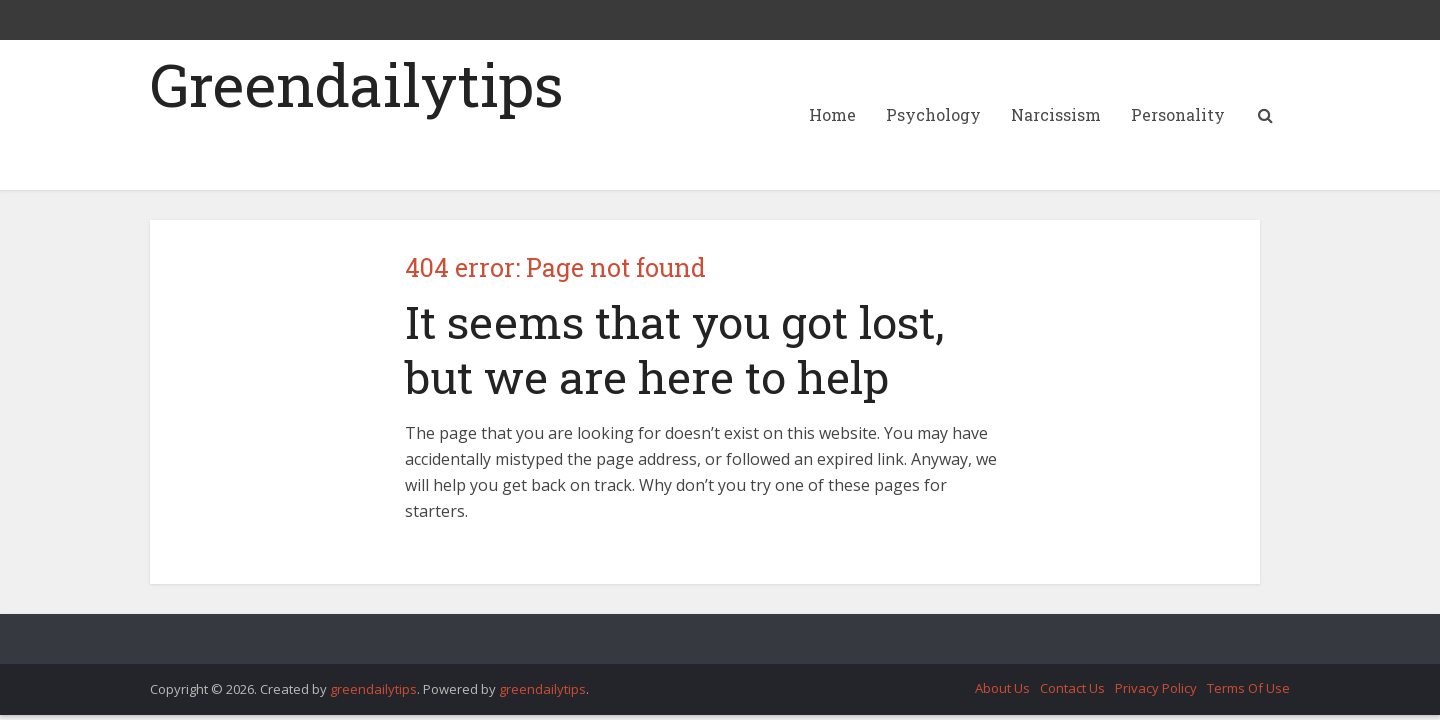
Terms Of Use (1248, 688)
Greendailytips (357, 84)
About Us (1002, 688)
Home (832, 114)
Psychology (933, 114)
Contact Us (1072, 688)
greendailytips (373, 689)
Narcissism (1056, 114)
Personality (1178, 114)
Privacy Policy (1156, 688)
